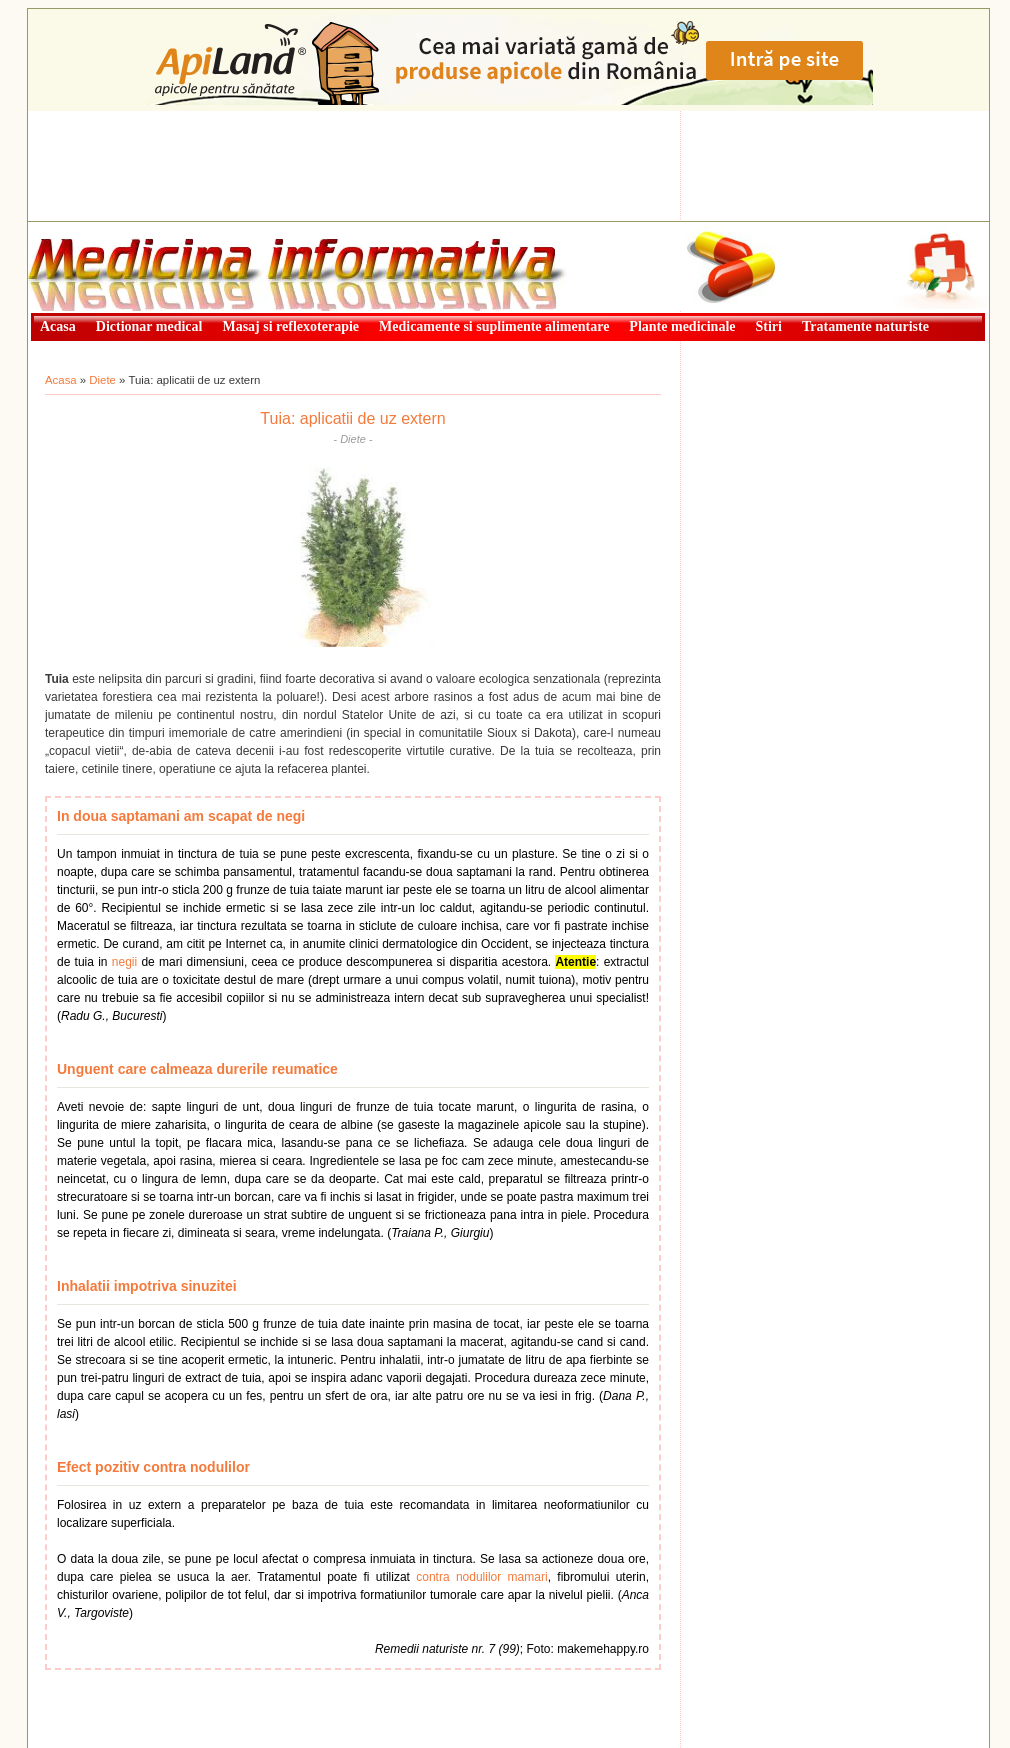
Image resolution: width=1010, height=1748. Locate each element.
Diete (102, 380)
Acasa (61, 380)
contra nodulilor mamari (481, 1577)
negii (124, 962)
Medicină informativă (81, 228)
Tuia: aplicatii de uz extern (352, 418)
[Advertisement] (508, 166)
